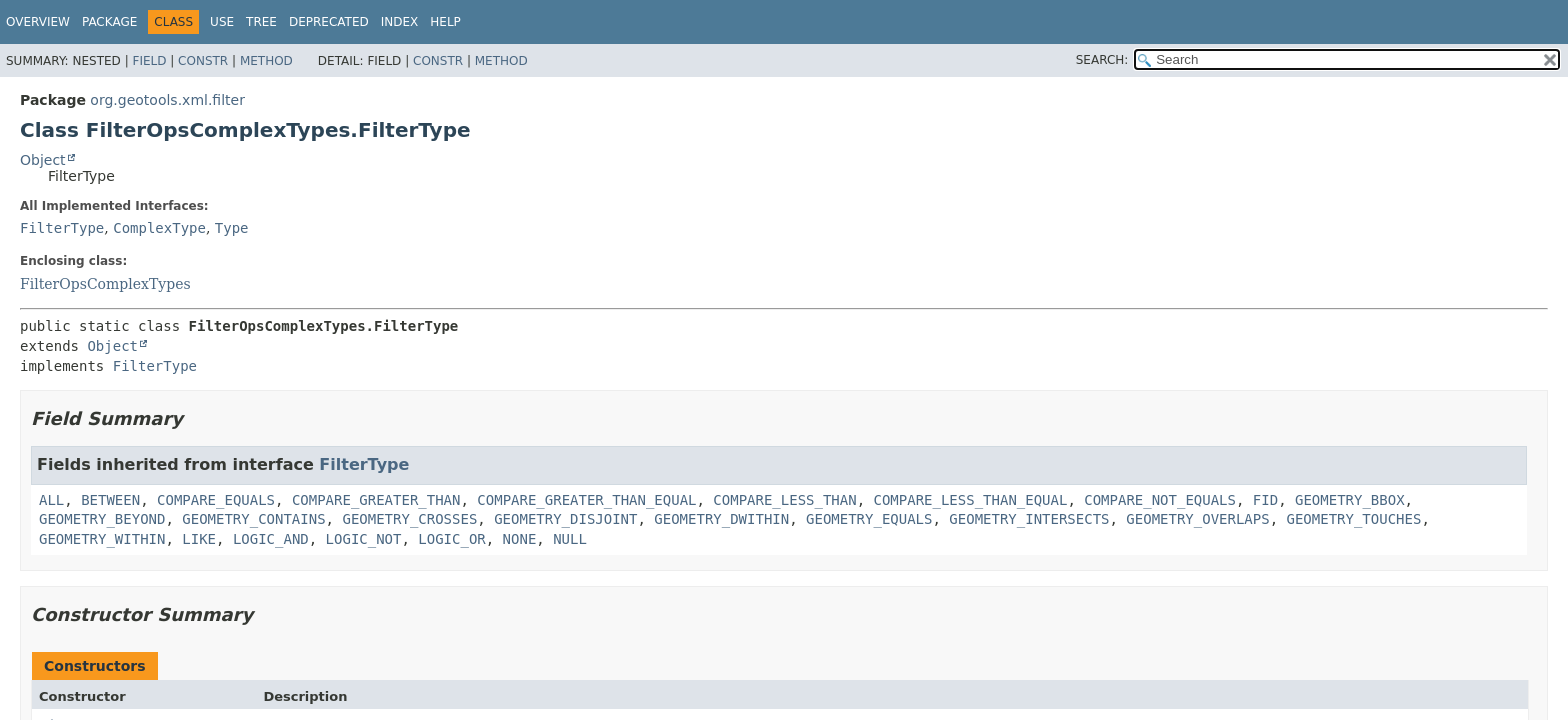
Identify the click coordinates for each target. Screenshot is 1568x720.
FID (1265, 500)
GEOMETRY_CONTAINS (253, 519)
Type (232, 228)
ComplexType (159, 228)
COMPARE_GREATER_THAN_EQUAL (586, 500)
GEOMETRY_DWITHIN (721, 519)
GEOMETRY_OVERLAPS (1197, 519)
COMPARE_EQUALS (216, 500)
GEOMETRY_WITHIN (102, 539)
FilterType (62, 228)
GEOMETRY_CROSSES (409, 519)
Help (445, 22)
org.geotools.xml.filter (167, 100)
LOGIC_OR (451, 539)
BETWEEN (110, 500)
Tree (261, 22)
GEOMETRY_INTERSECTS (1029, 519)
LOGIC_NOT (364, 539)
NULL (570, 539)
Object (43, 160)
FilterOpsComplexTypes (105, 284)
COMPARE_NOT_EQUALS (1160, 500)
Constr (203, 61)
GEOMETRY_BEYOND (102, 519)
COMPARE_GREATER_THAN (376, 500)
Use (222, 22)
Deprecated (329, 22)
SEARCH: (1102, 60)
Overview (38, 22)
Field (149, 61)
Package (109, 22)
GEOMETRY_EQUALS (869, 519)
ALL (51, 500)
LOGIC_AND (271, 539)
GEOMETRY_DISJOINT (565, 519)
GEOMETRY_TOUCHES (1354, 519)
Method (266, 61)
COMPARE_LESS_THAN (784, 500)
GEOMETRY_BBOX (1350, 500)
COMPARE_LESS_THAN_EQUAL (971, 500)
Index (400, 22)
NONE (520, 539)
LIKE (199, 539)
